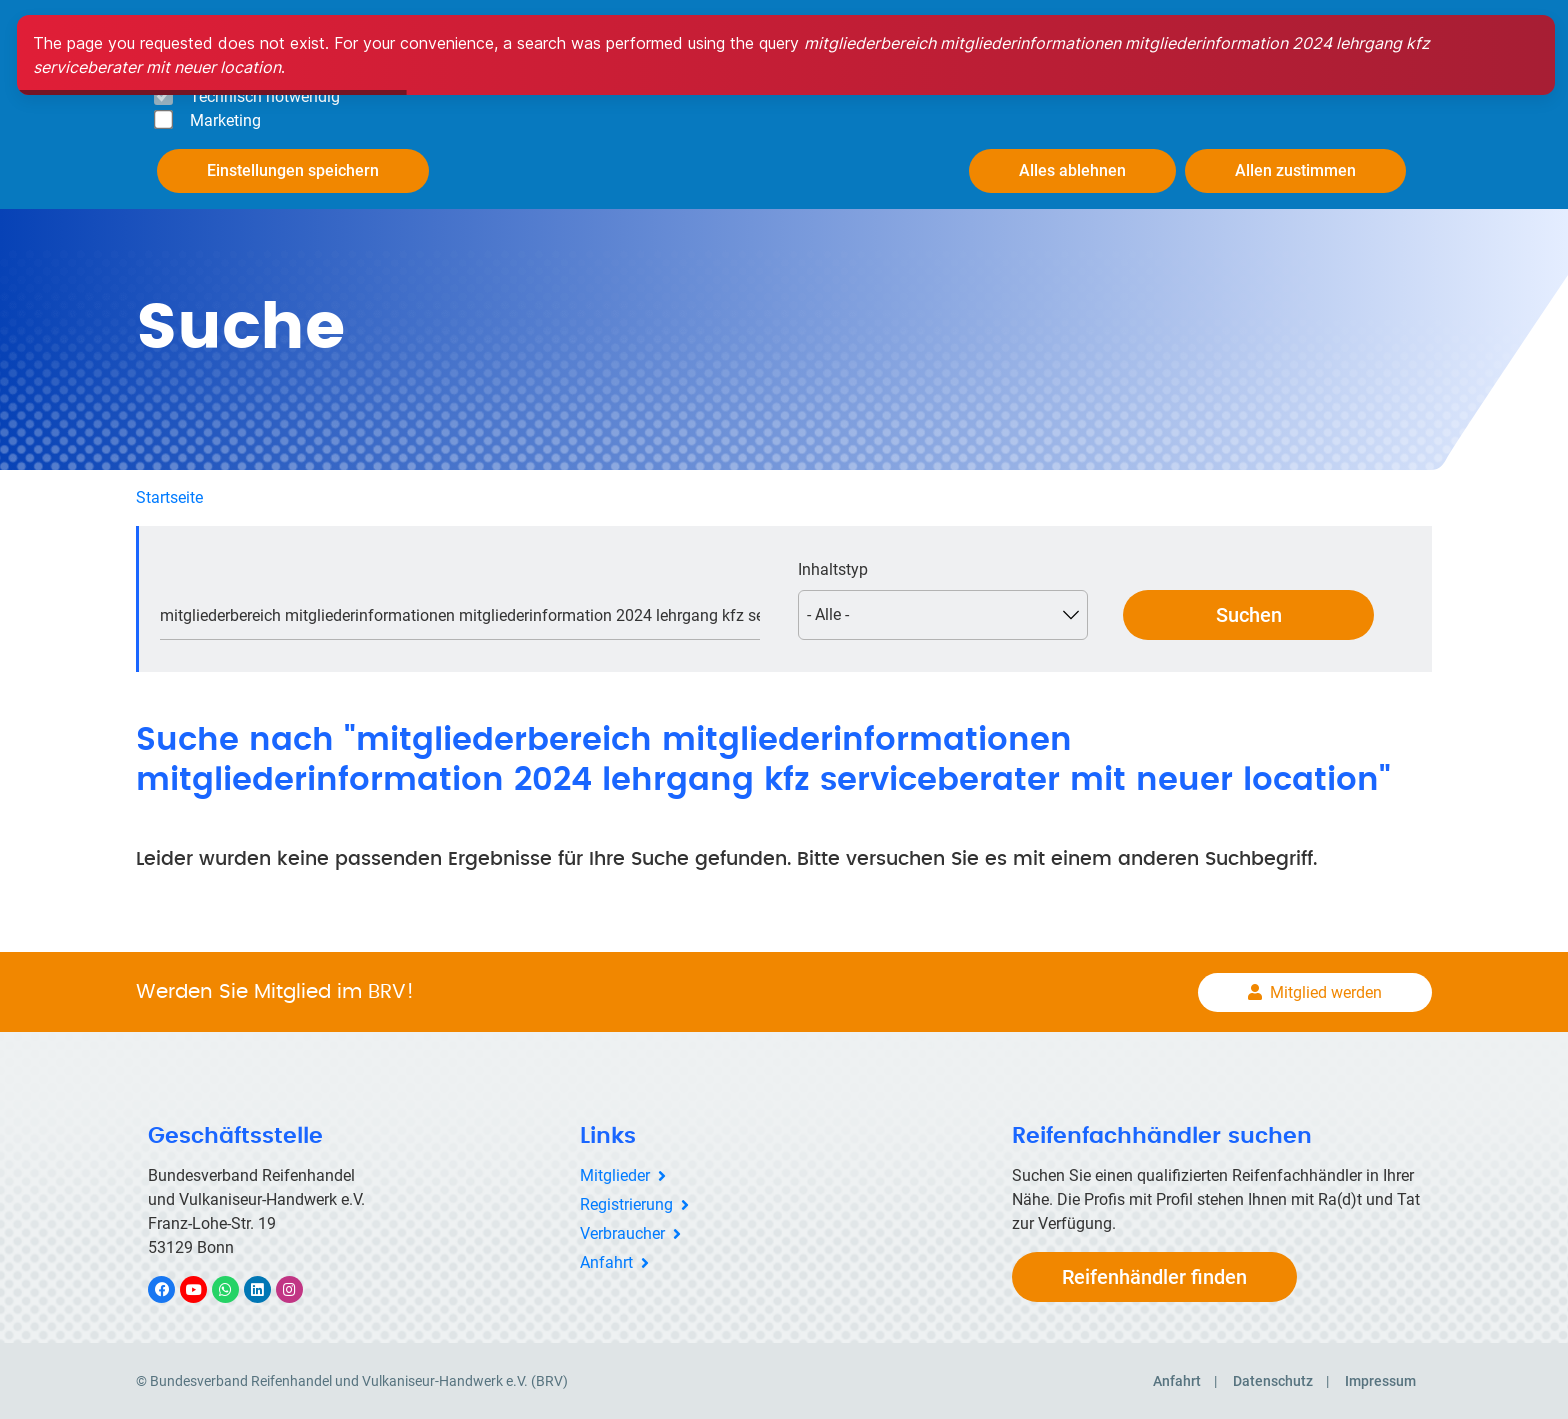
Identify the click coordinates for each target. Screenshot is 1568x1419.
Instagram (299, 1287)
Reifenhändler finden (1154, 1275)
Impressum (1380, 1380)
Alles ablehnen (1072, 170)
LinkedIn (267, 1287)
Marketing (225, 120)
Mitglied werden (1326, 990)
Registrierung (626, 1202)
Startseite (169, 495)
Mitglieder (615, 1173)
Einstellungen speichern (293, 170)
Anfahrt (606, 1260)
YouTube (205, 1287)
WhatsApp (235, 1287)
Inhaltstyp (833, 567)
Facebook (172, 1287)
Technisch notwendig (265, 96)
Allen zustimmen (1295, 170)
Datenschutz (1273, 1380)
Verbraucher (622, 1231)
